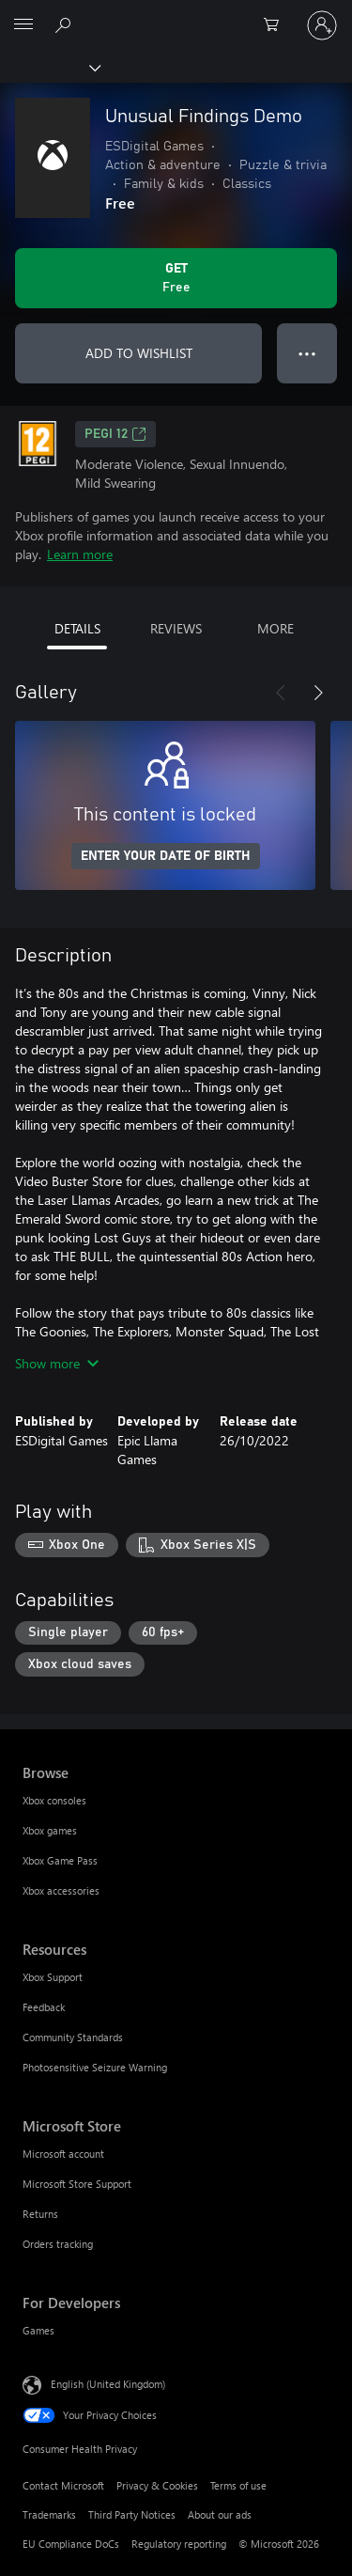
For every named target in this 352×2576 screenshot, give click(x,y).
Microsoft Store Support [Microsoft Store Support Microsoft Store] (77, 2184)
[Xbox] (49, 67)
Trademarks (49, 2514)
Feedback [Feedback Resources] (44, 2007)
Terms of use (238, 2485)
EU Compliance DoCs (71, 2543)
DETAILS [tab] (77, 628)
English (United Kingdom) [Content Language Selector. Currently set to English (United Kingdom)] (108, 2384)
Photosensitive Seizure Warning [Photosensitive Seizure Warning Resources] (95, 2067)
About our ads (220, 2514)
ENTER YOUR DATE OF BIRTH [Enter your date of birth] (166, 856)
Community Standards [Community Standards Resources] (73, 2037)
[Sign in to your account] (321, 25)
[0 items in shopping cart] (276, 25)
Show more (57, 1363)
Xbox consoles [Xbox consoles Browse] (54, 1800)
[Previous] (280, 692)
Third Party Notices (132, 2514)
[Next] (318, 692)
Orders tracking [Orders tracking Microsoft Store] (58, 2244)
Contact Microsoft (63, 2485)
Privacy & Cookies (157, 2485)
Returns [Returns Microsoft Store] (40, 2214)
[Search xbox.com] (66, 24)
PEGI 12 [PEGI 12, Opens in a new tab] (115, 434)
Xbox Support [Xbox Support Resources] (53, 1977)
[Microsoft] (175, 14)
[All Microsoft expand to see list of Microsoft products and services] (23, 25)
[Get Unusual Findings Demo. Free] (176, 278)
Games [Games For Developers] (38, 2330)
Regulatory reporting (178, 2543)
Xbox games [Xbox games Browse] (50, 1830)
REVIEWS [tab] (176, 628)
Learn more (80, 554)
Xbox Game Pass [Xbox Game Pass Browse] (60, 1860)
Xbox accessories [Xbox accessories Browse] (61, 1890)
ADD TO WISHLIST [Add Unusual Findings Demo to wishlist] (138, 353)
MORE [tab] (275, 628)
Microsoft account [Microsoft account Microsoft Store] (63, 2153)
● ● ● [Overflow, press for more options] (307, 353)
